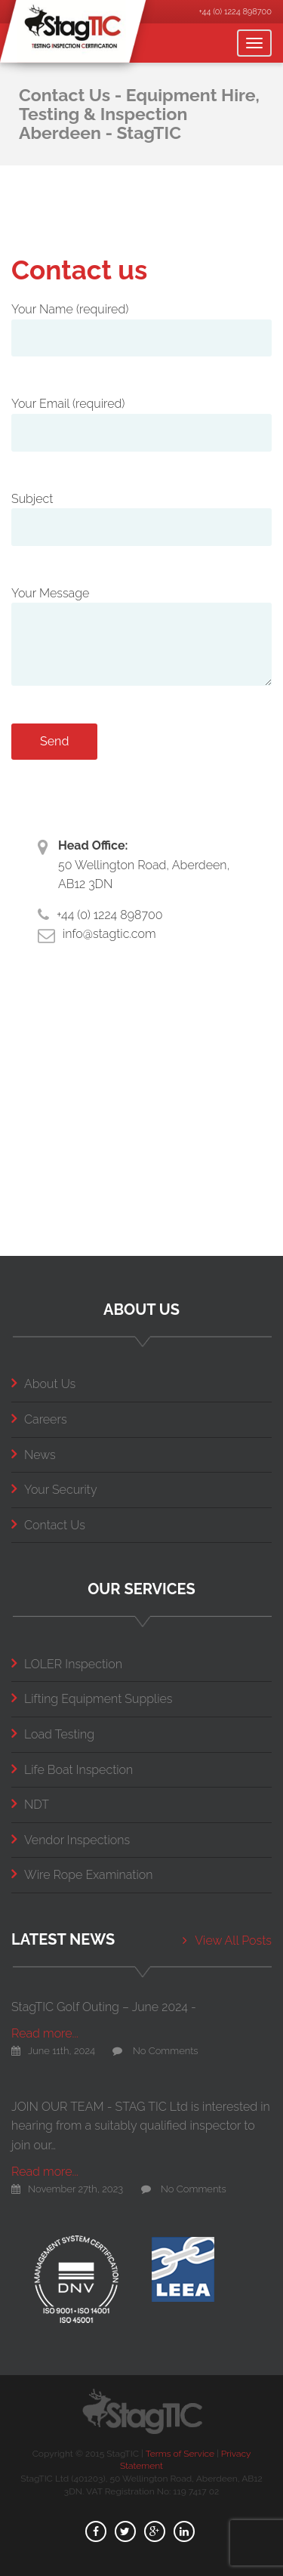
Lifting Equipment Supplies (91, 1699)
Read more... (44, 2033)
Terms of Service (180, 2453)
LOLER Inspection (66, 1664)
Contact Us (48, 1525)
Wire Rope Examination (81, 1875)
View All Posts (227, 1940)
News (33, 1455)
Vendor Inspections (70, 1840)
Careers (39, 1419)
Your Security (54, 1489)
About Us (43, 1384)
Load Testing (52, 1734)
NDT (30, 1804)
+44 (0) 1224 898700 (235, 12)
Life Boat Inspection (72, 1770)
